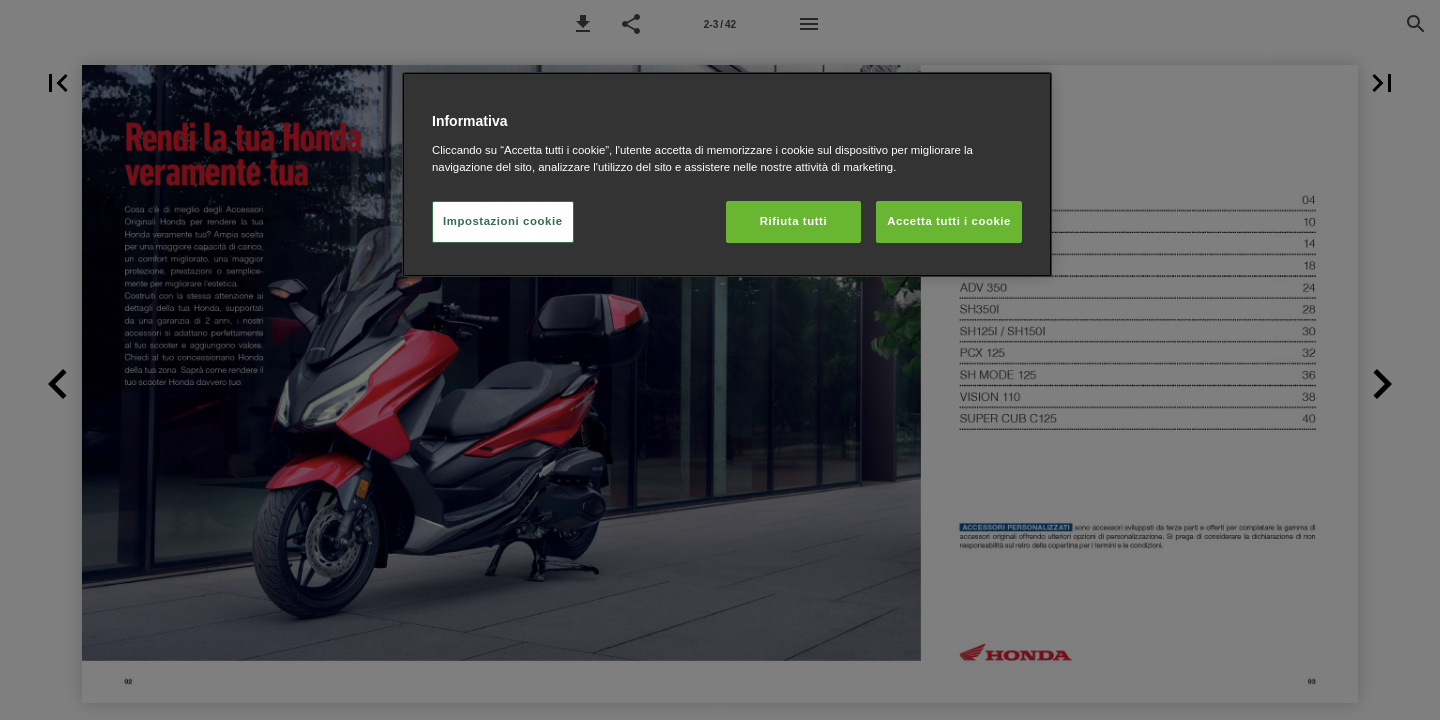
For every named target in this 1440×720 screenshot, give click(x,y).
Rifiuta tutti (793, 221)
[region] (727, 174)
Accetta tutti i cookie (949, 221)
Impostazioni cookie (503, 221)
